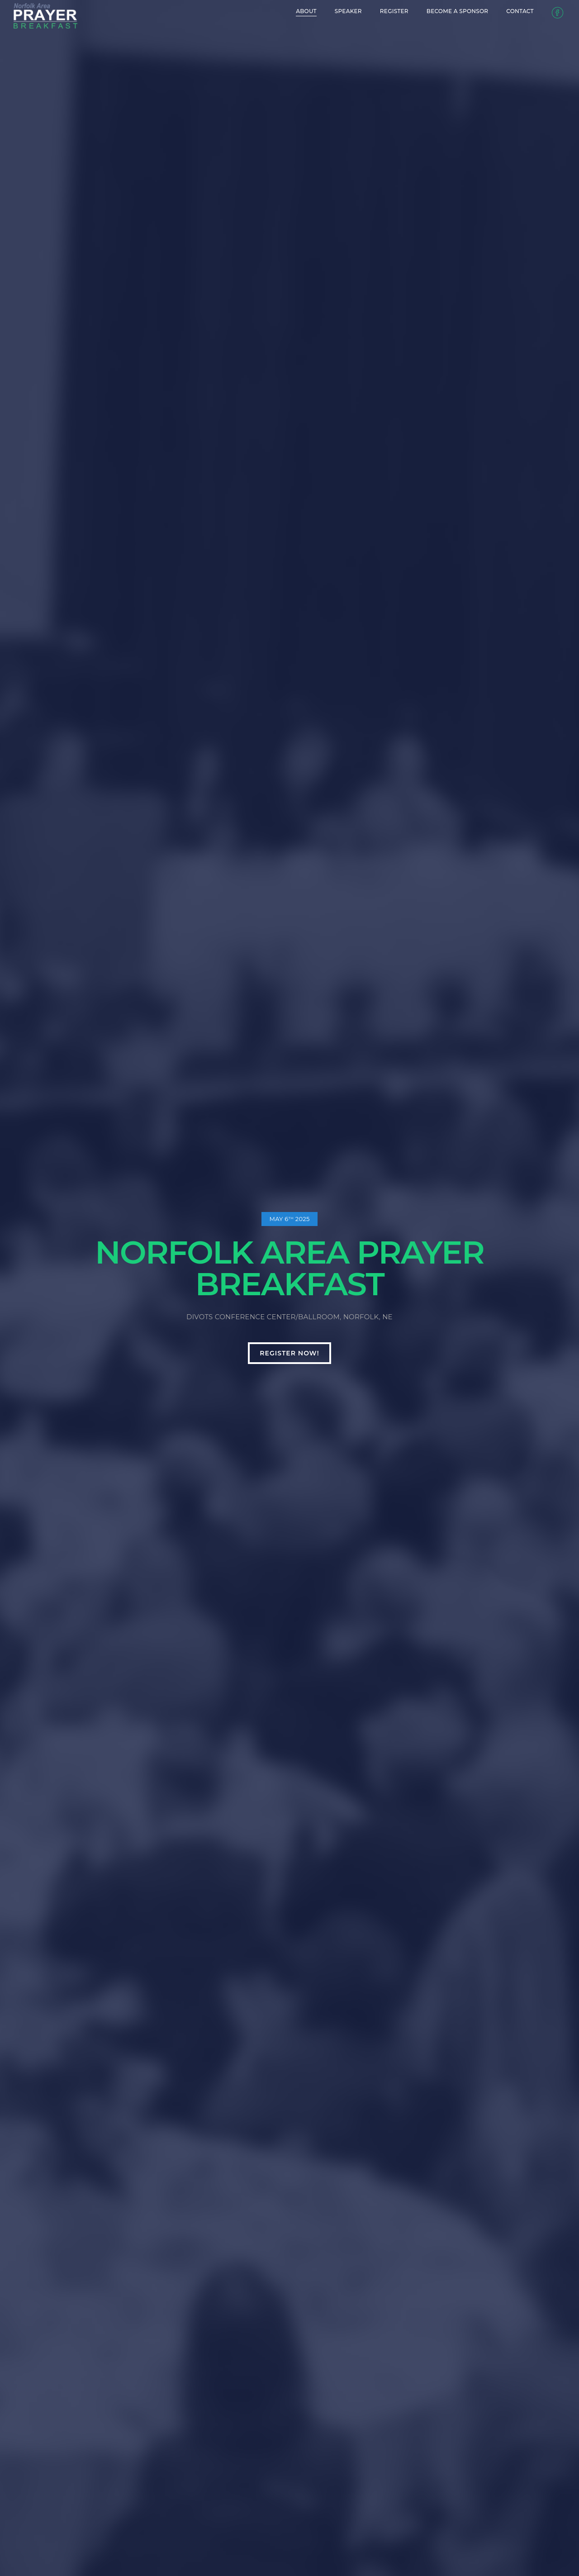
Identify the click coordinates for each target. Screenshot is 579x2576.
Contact (494, 11)
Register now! (289, 1353)
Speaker (323, 11)
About (281, 11)
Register (369, 11)
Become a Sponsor (432, 11)
